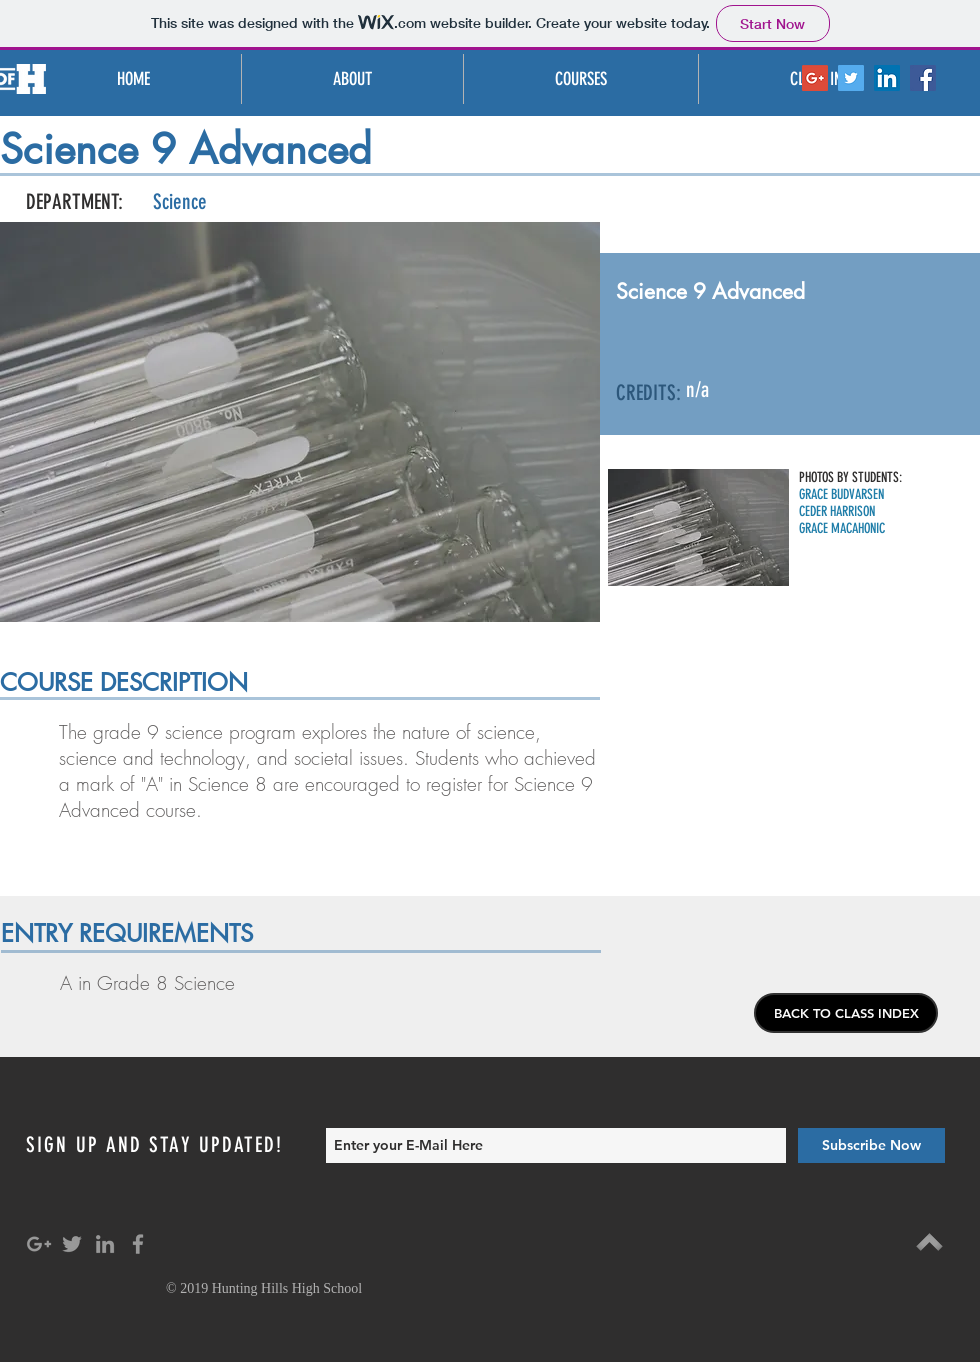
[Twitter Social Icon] (851, 78)
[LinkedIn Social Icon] (887, 78)
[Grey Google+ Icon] (39, 1244)
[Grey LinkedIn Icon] (105, 1244)
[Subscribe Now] (871, 1145)
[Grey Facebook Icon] (138, 1244)
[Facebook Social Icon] (923, 78)
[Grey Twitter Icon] (72, 1244)
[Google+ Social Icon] (815, 78)
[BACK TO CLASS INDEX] (846, 1013)
